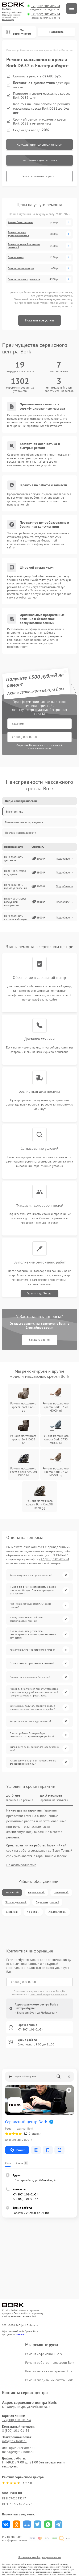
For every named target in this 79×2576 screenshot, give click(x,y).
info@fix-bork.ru (14, 2441)
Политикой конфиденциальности (48, 1994)
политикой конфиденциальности (45, 746)
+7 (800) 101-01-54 (45, 6)
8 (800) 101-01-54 (15, 2430)
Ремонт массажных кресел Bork (48, 2371)
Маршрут (17, 2150)
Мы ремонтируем (18, 32)
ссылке (20, 2334)
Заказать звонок (39, 1340)
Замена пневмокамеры (21, 268)
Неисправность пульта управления (15, 886)
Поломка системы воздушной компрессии (15, 902)
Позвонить (56, 32)
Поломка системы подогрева (15, 872)
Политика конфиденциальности (39, 2557)
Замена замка (16, 257)
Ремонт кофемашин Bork (43, 2354)
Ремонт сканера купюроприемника (18, 234)
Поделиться (6, 2524)
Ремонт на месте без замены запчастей (24, 246)
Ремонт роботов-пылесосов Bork (49, 2362)
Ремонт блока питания (20, 222)
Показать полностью (21, 1865)
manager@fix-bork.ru (18, 2452)
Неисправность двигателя (13, 858)
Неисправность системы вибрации (15, 917)
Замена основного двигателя (24, 279)
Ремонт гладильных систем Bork (49, 2380)
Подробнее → (64, 858)
